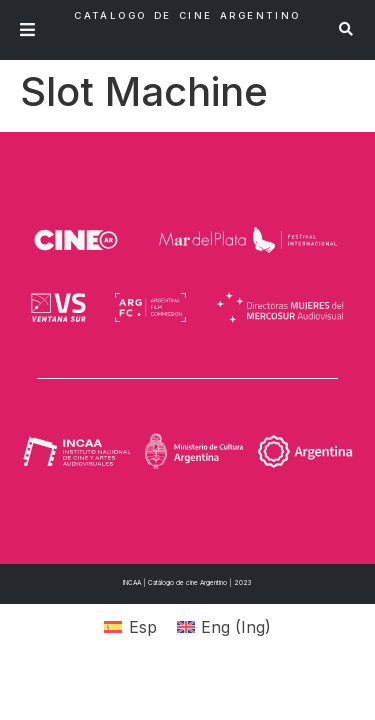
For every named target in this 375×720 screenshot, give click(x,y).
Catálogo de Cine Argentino (187, 15)
